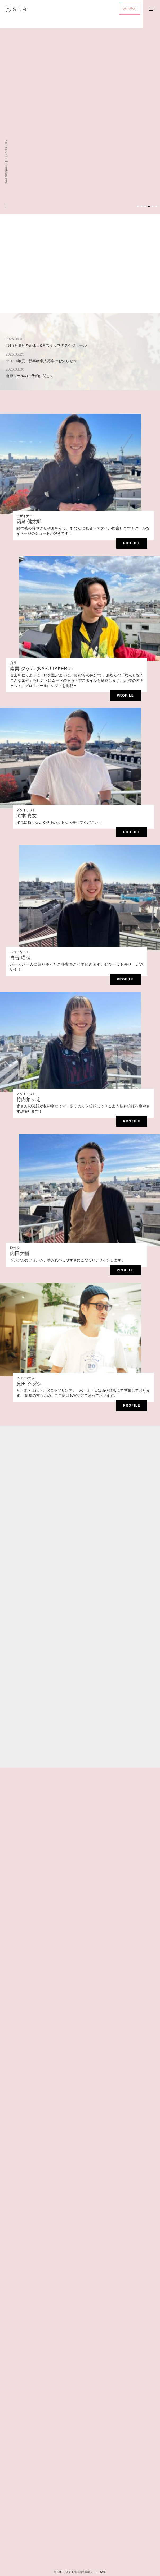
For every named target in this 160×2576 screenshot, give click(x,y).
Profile (131, 543)
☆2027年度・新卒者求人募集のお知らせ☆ (41, 361)
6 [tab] (156, 206)
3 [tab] (145, 206)
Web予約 (130, 9)
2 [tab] (141, 206)
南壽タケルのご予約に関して (30, 376)
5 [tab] (152, 206)
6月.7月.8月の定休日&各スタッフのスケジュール (46, 345)
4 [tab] (149, 206)
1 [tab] (138, 206)
